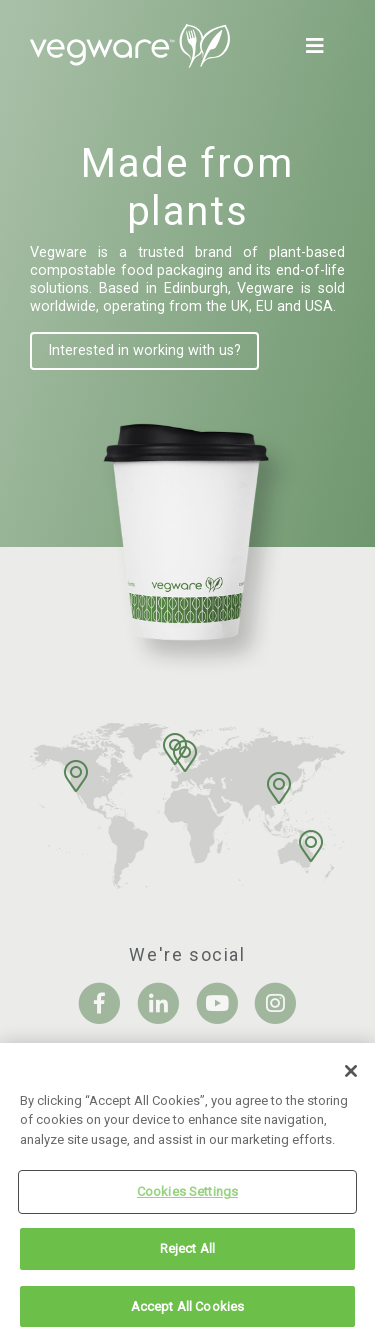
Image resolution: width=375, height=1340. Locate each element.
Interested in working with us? (144, 350)
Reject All (187, 1252)
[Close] (351, 1075)
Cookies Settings (187, 1195)
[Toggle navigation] (319, 46)
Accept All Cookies (187, 1310)
